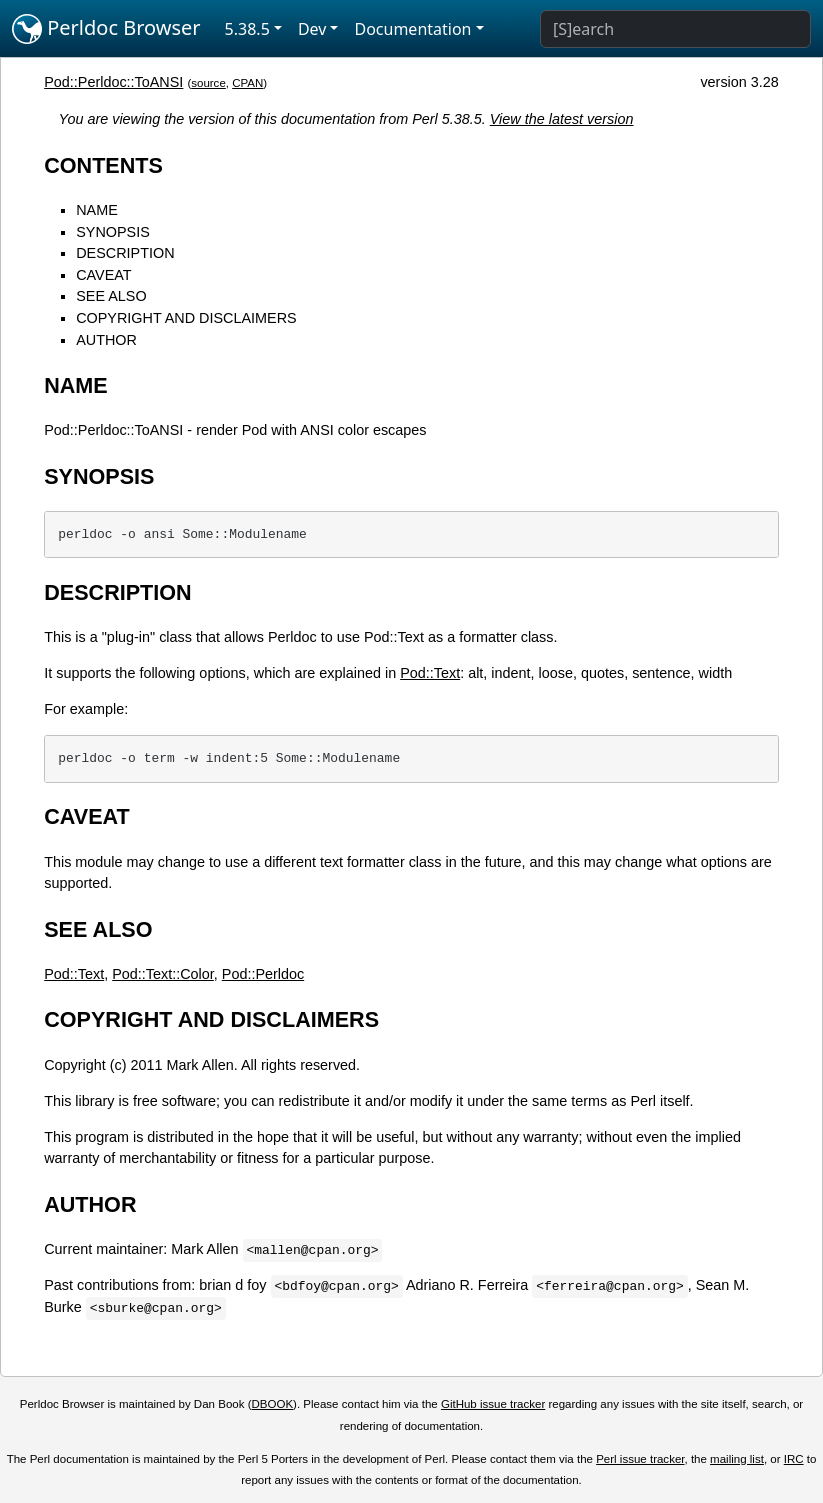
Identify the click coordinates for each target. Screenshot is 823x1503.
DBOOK (272, 1404)
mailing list (737, 1459)
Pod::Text (430, 673)
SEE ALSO (111, 296)
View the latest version (562, 119)
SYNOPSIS (113, 232)
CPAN (247, 83)
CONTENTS (103, 165)
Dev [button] (312, 29)
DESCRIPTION (125, 253)
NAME (97, 210)
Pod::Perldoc (263, 974)
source (208, 83)
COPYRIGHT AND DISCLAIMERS (186, 318)
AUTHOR (106, 340)
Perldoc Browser (106, 29)
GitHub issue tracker (493, 1404)
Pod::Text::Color (163, 974)
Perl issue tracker (640, 1459)
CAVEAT (103, 275)
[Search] (675, 29)
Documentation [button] (412, 29)
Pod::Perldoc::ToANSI (113, 82)
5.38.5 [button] (247, 29)
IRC (794, 1459)
